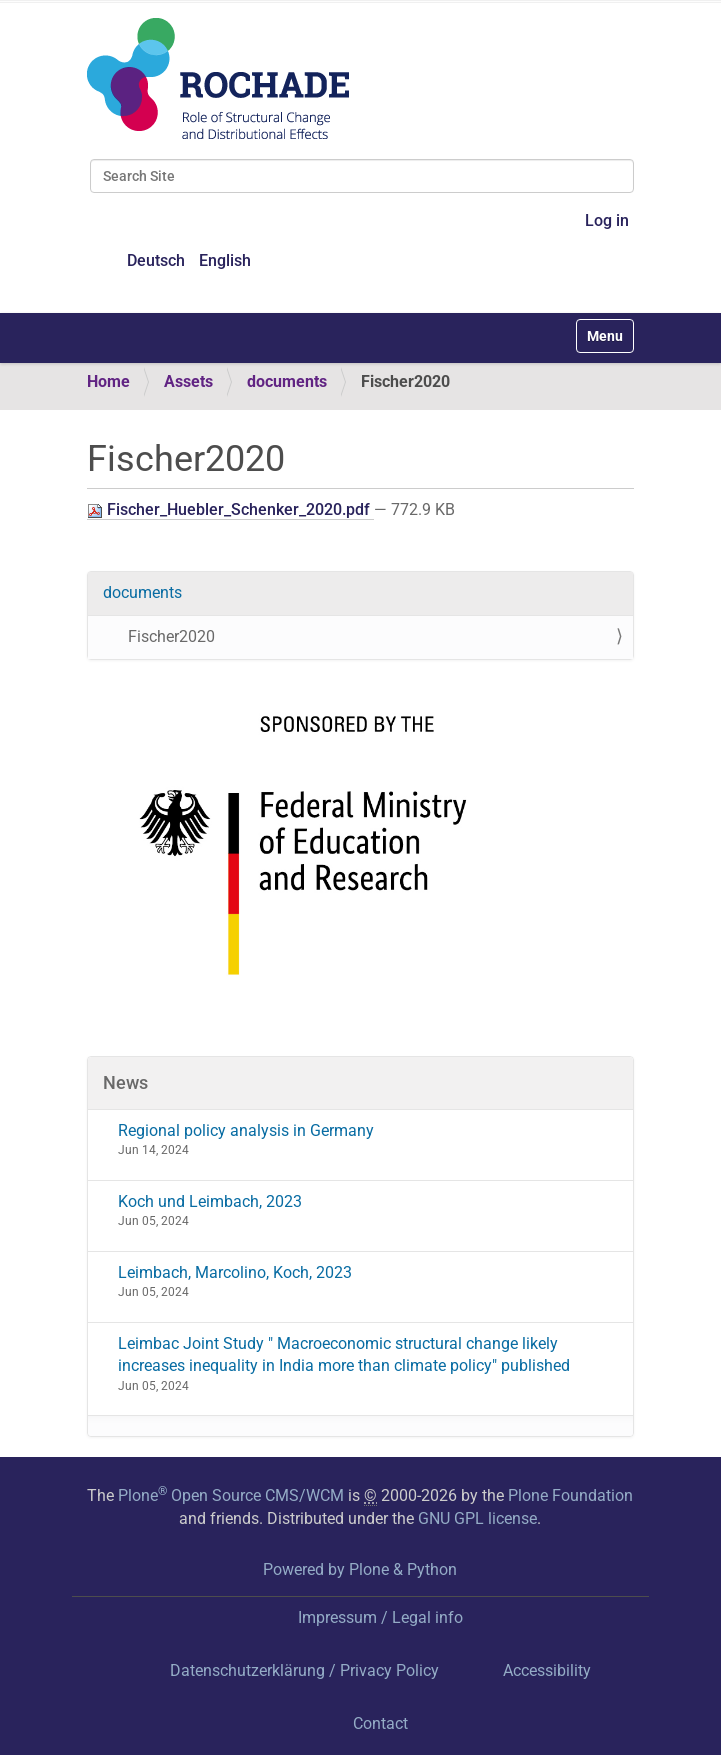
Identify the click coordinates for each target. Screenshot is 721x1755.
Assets (188, 381)
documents (287, 381)
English (225, 260)
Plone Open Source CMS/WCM (231, 1495)
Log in (607, 220)
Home (108, 381)
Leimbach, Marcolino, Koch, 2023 (235, 1272)
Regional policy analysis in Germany (246, 1130)
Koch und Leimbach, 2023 (210, 1201)
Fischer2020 (171, 636)
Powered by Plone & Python (360, 1569)
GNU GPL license (477, 1518)
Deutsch (156, 260)
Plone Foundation (570, 1495)
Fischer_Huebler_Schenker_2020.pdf (230, 509)
